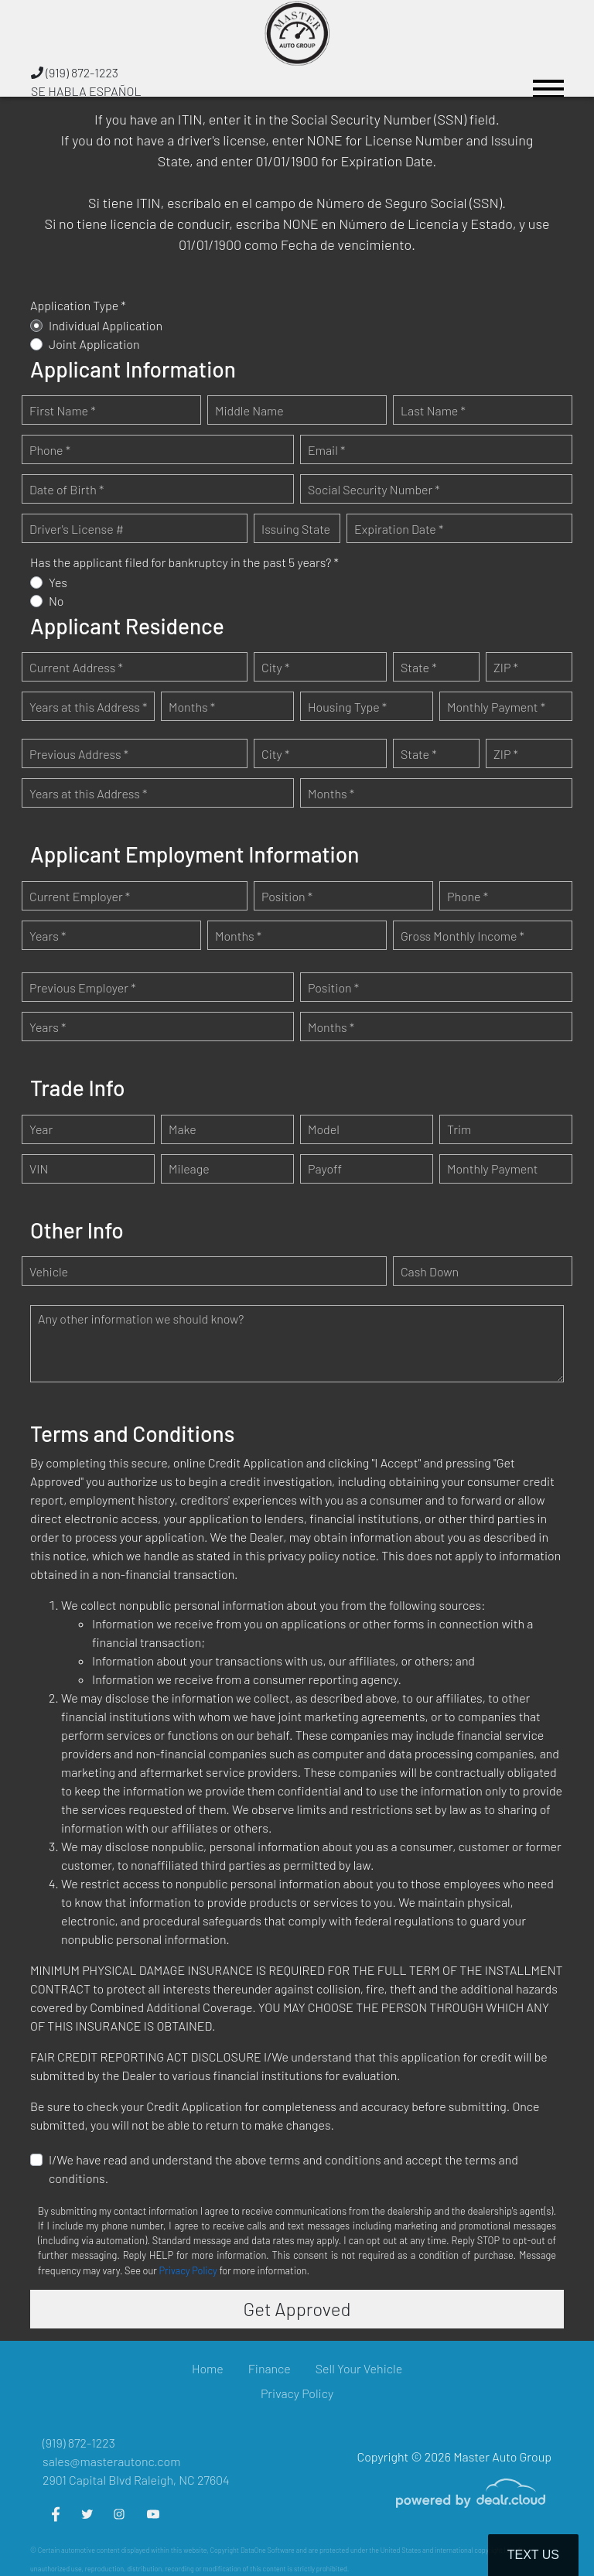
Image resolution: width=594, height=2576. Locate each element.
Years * (47, 935)
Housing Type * (347, 706)
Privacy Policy (188, 2270)
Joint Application (94, 344)
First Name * (62, 410)
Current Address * (76, 667)
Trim (459, 1129)
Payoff (325, 1168)
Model (324, 1129)
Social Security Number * (374, 489)
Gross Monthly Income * (462, 935)
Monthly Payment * (496, 706)
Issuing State (295, 528)
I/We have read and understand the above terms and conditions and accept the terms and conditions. (283, 2168)
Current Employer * (79, 896)
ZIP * (505, 667)
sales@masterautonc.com (111, 2461)
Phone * (49, 449)
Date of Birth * (66, 489)
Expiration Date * (398, 528)
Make (182, 1129)
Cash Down (430, 1271)
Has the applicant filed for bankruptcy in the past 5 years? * (184, 562)
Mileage (189, 1168)
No (56, 600)
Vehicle (48, 1271)
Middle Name (249, 410)
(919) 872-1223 (74, 72)
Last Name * (433, 410)
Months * (192, 706)
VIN (38, 1168)
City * (275, 667)
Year (41, 1129)
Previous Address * (78, 753)
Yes (58, 582)
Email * (326, 449)
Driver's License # (76, 528)
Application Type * (78, 305)
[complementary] (547, 2529)
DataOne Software (268, 2550)
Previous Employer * (82, 987)
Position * (286, 896)
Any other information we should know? (141, 1318)
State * (419, 667)
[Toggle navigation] (548, 82)
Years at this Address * (88, 706)
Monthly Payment (492, 1168)
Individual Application (105, 325)
